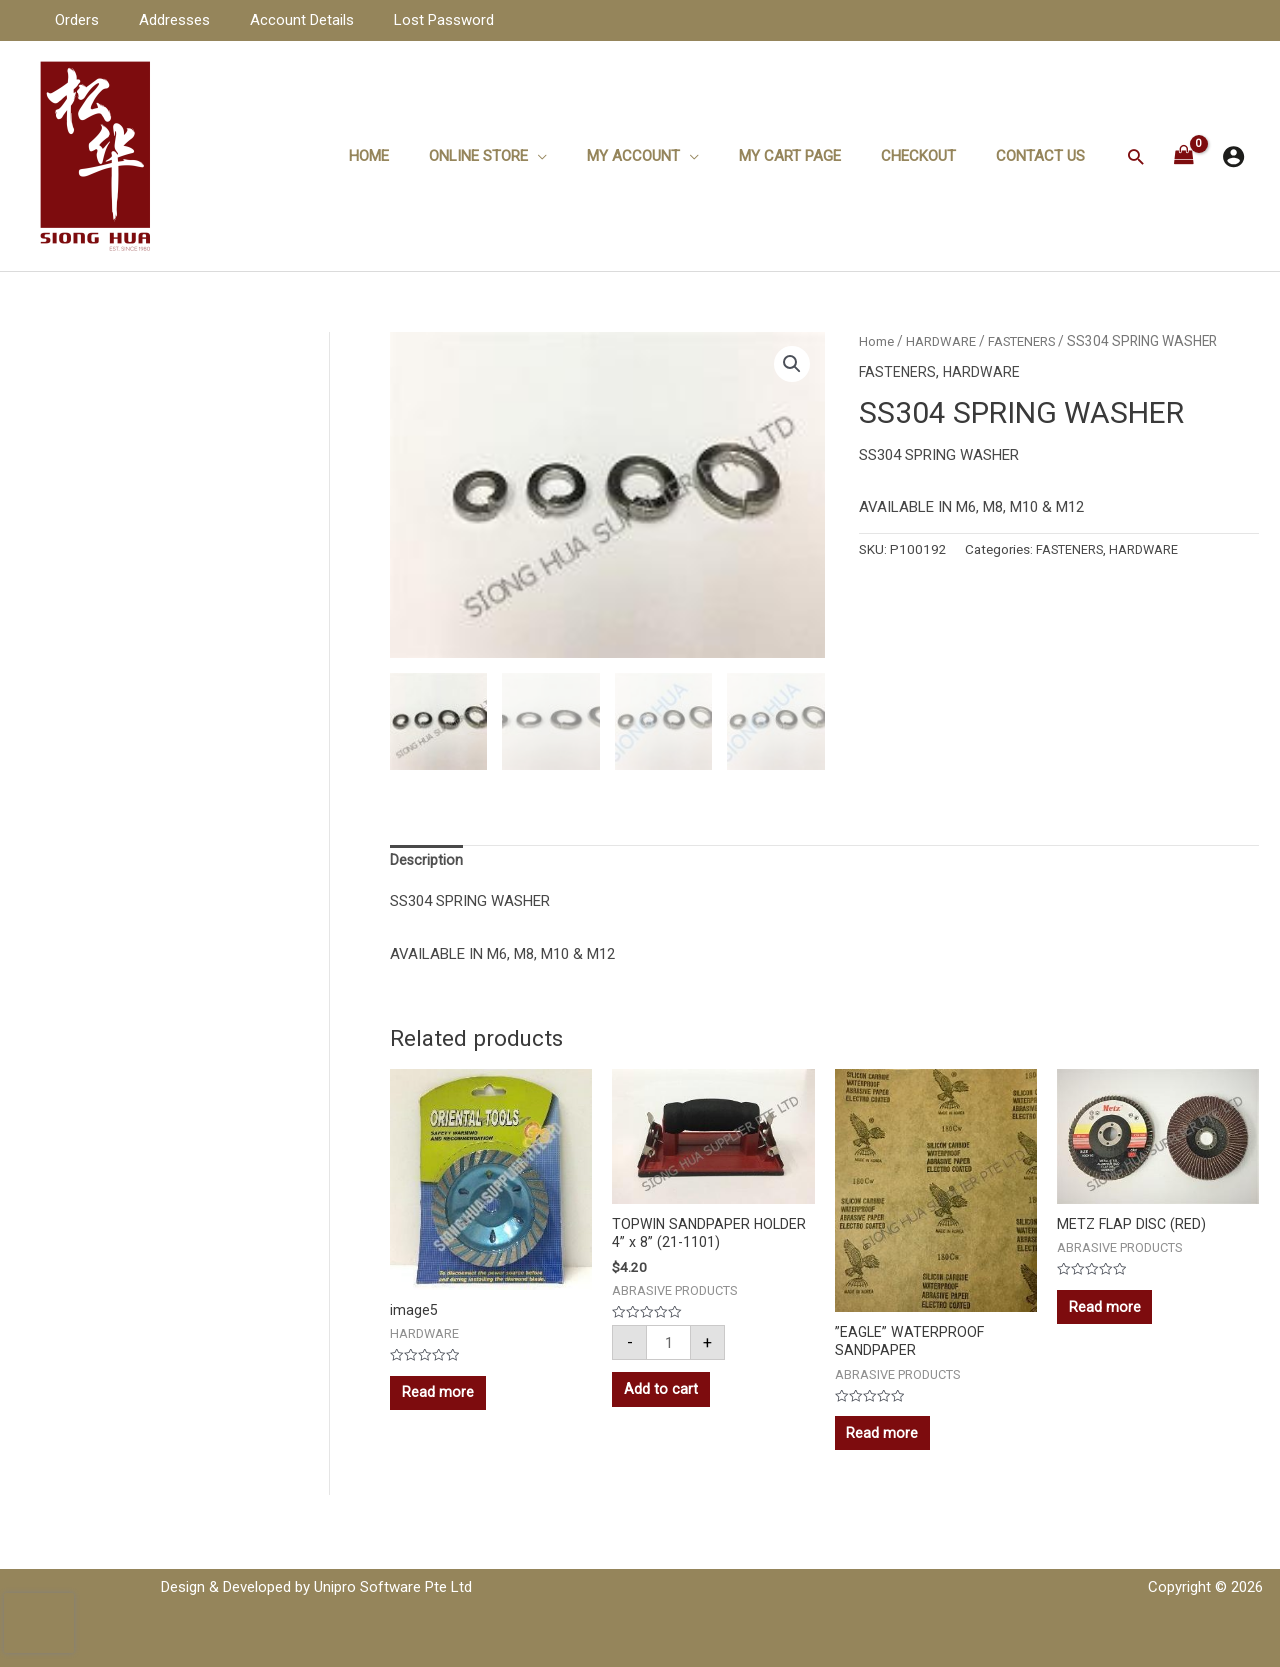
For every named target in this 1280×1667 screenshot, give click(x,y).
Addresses (159, 20)
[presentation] (39, 1623)
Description (427, 862)
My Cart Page (815, 156)
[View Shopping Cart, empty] (1184, 156)
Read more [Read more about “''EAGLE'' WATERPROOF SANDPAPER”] (886, 1441)
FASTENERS (1029, 341)
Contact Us (1045, 156)
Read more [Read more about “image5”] (441, 1399)
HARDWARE (943, 341)
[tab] (427, 862)
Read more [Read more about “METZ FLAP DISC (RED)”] (1108, 1314)
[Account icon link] (1233, 156)
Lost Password (409, 20)
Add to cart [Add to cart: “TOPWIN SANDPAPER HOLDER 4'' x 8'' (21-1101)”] (664, 1397)
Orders (72, 20)
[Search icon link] (1135, 156)
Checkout (933, 156)
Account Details (277, 20)
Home (424, 156)
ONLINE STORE (523, 156)
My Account (668, 156)
